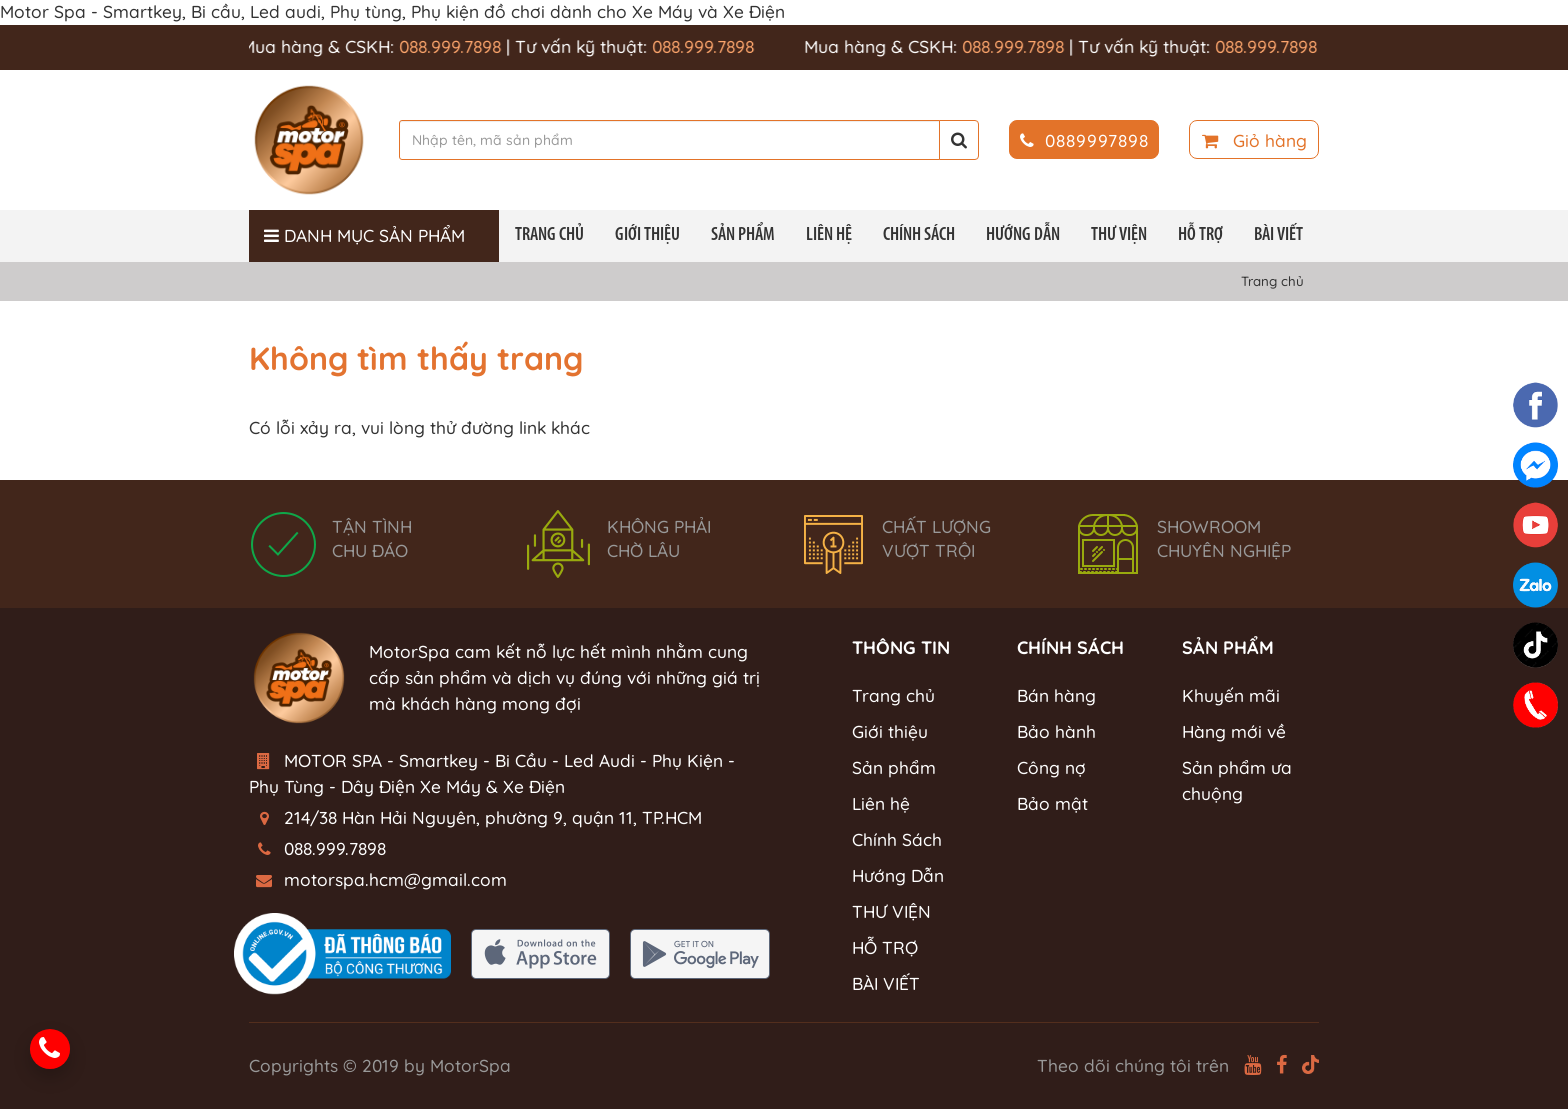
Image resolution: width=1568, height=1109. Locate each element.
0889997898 (1084, 140)
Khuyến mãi (1231, 695)
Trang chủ (549, 235)
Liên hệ (829, 235)
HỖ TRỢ (1200, 235)
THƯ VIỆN (1119, 235)
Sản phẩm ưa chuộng (1237, 780)
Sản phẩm (743, 235)
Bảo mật (1052, 803)
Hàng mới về (1234, 731)
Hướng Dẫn (1023, 235)
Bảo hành (1056, 731)
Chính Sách (919, 235)
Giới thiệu (647, 235)
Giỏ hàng (1254, 140)
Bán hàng (1056, 695)
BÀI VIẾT (1278, 235)
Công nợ (1051, 767)
